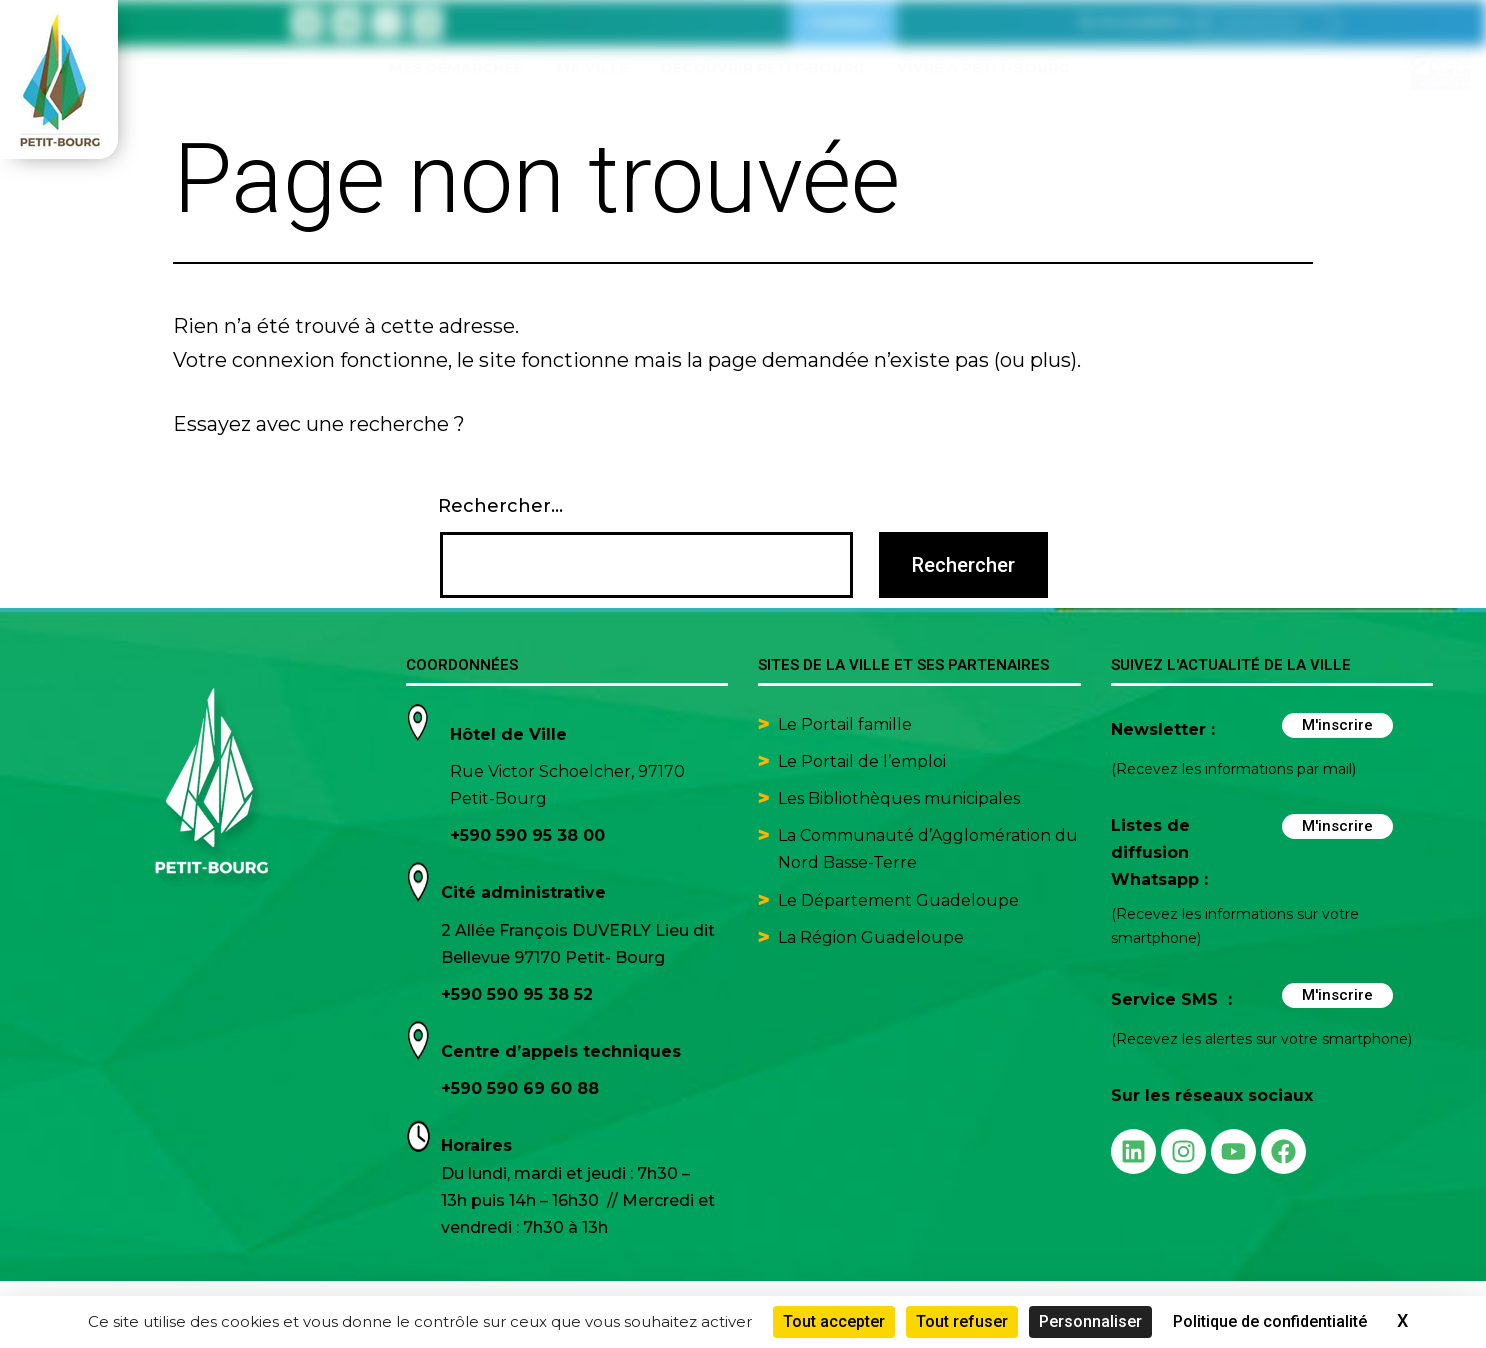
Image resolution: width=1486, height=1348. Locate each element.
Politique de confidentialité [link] (1270, 1321)
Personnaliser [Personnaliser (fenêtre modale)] (1090, 1321)
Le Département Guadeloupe (898, 900)
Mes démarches (464, 68)
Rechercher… (500, 506)
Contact (843, 22)
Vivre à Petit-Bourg (991, 68)
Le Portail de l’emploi (862, 761)
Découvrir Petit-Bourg (771, 68)
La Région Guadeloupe (871, 937)
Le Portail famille (847, 724)
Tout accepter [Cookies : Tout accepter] (834, 1321)
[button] (1131, 23)
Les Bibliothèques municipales (899, 798)
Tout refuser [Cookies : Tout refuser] (962, 1321)
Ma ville (600, 68)
